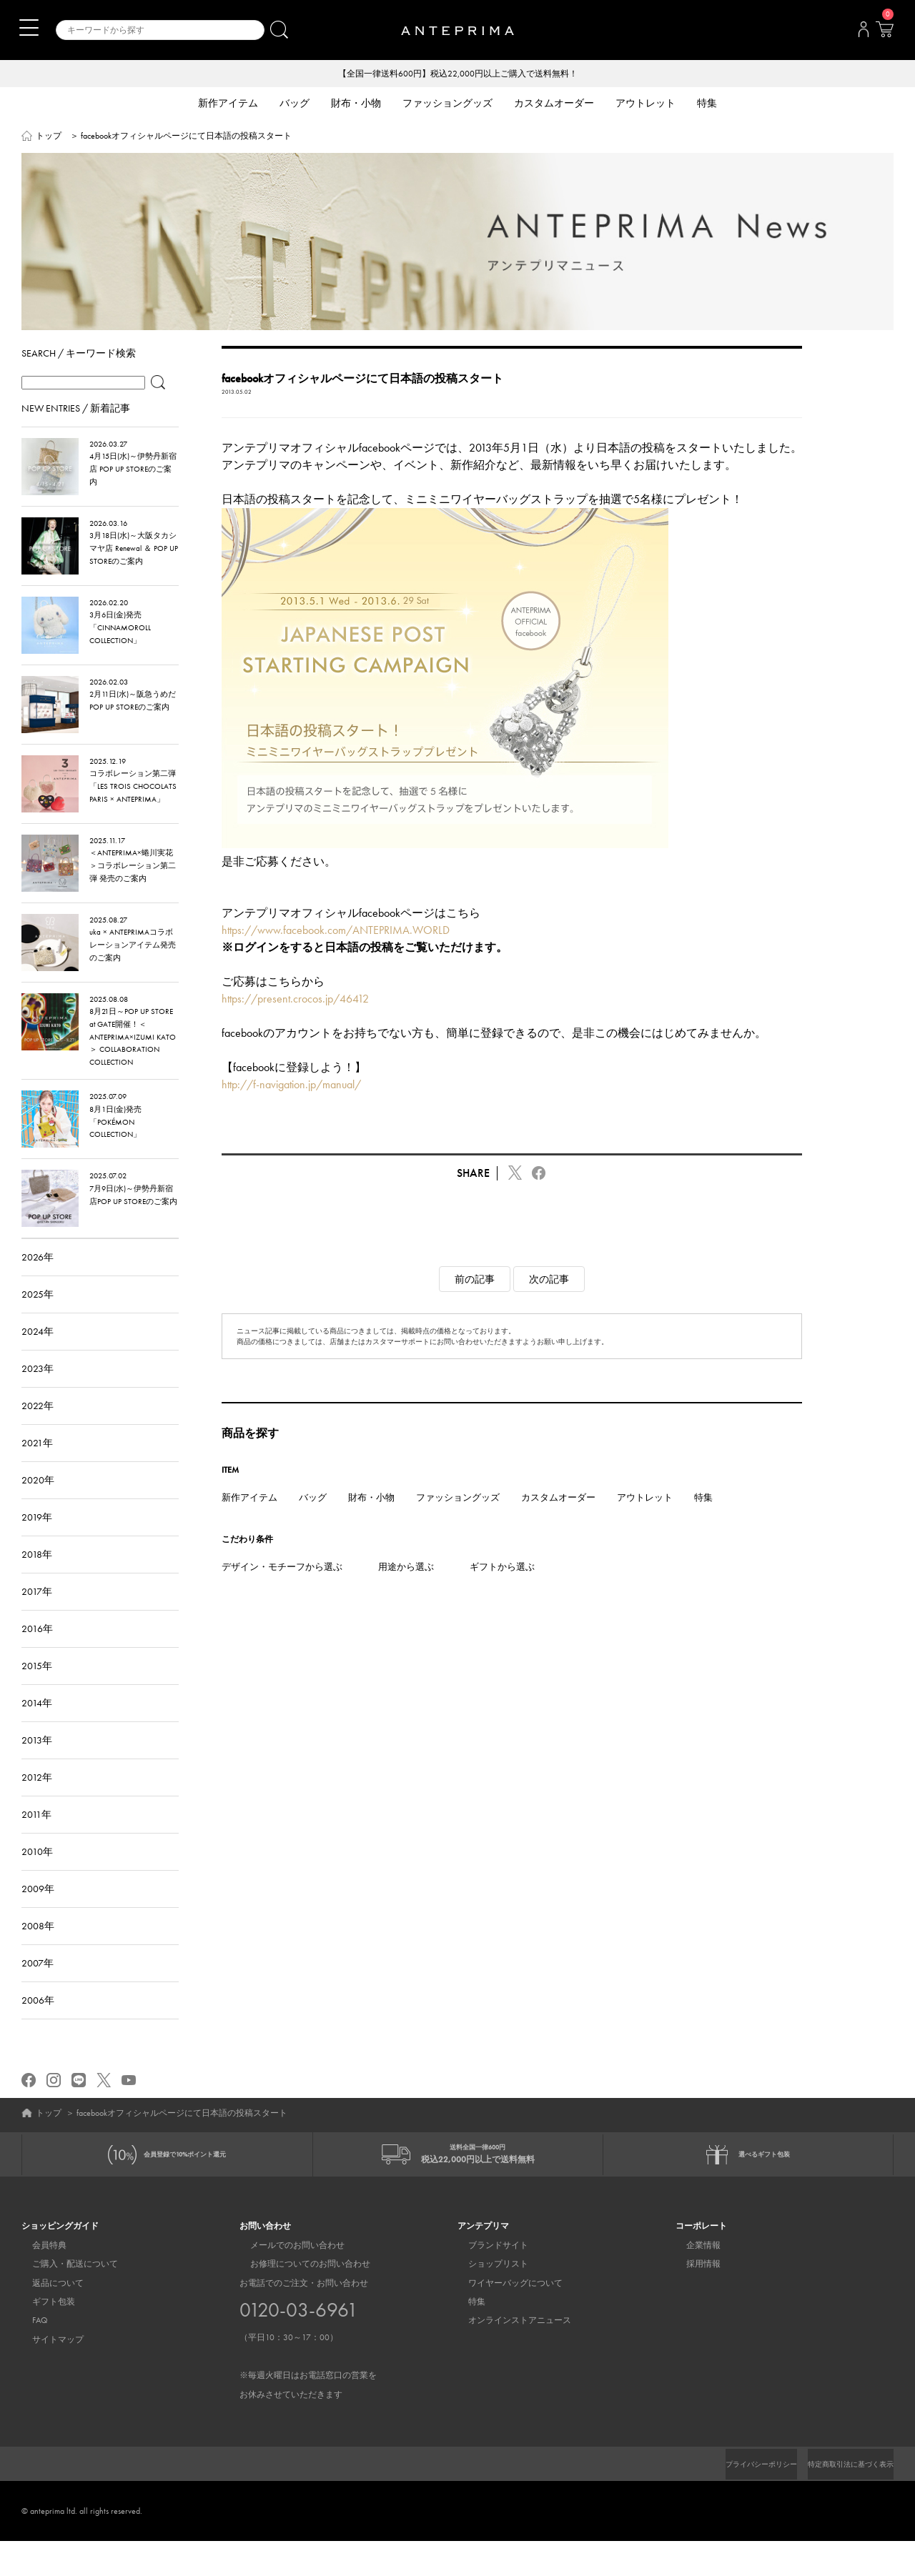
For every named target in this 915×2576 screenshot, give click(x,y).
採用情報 (693, 2298)
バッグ (313, 1520)
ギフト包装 (42, 2336)
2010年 (37, 1874)
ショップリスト (488, 2298)
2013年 (36, 1762)
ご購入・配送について (64, 2298)
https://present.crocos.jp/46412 (295, 1021)
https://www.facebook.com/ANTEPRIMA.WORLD (336, 952)
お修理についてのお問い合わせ (299, 2298)
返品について (47, 2317)
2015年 (36, 1688)
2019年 (36, 1539)
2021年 (37, 1465)
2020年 (37, 1502)
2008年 (37, 1948)
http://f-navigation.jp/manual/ (291, 1107)
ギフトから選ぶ (502, 1589)
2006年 (37, 2022)
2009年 (37, 1911)
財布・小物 (371, 1520)
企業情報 (693, 2279)
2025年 (37, 1317)
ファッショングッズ (458, 1520)
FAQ (29, 2355)
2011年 (36, 1837)
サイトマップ (47, 2373)
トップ (48, 137)
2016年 (37, 1651)
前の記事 (475, 1302)
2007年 (37, 1985)
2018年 (36, 1577)
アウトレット (645, 1520)
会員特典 (38, 2279)
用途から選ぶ (406, 1589)
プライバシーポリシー (737, 2499)
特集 (703, 1520)
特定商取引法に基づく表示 (842, 2499)
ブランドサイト (488, 2279)
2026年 (37, 1279)
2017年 (36, 1614)
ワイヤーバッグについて (505, 2317)
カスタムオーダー (558, 1520)
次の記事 (549, 1302)
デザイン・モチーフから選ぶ (282, 1589)
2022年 (37, 1428)
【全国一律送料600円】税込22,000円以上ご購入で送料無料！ (458, 74)
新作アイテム (249, 1520)
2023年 (37, 1391)
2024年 (37, 1354)
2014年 (36, 1725)
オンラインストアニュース (509, 2355)
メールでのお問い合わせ (286, 2279)
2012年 (36, 1800)
